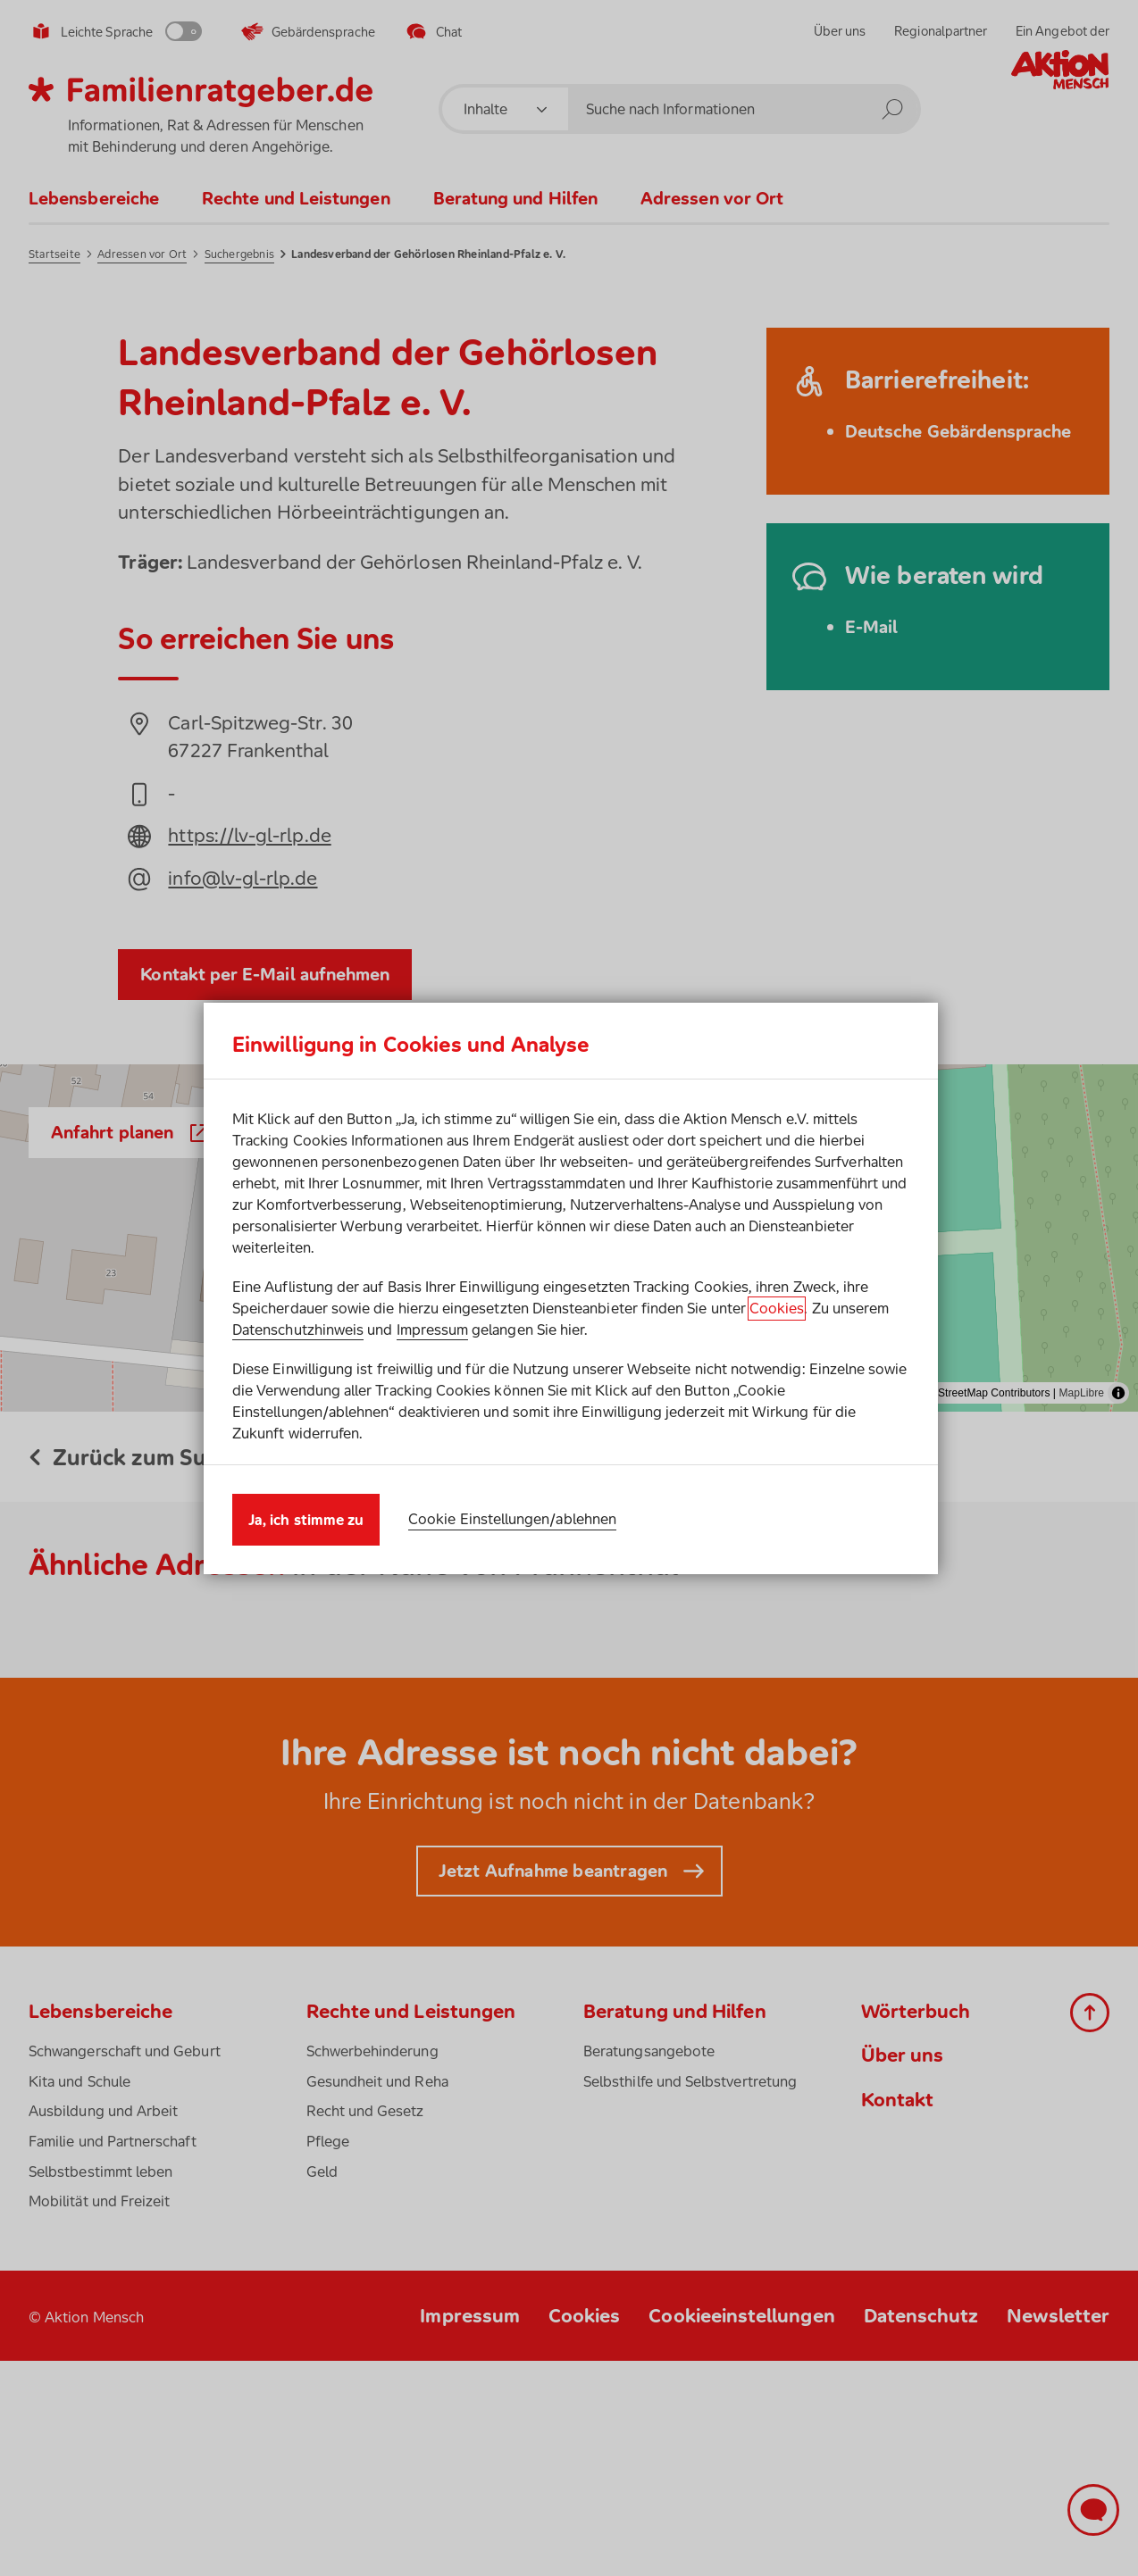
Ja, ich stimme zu (306, 1520)
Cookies (776, 1308)
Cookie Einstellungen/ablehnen (512, 1519)
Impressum (433, 1329)
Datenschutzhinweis (298, 1329)
